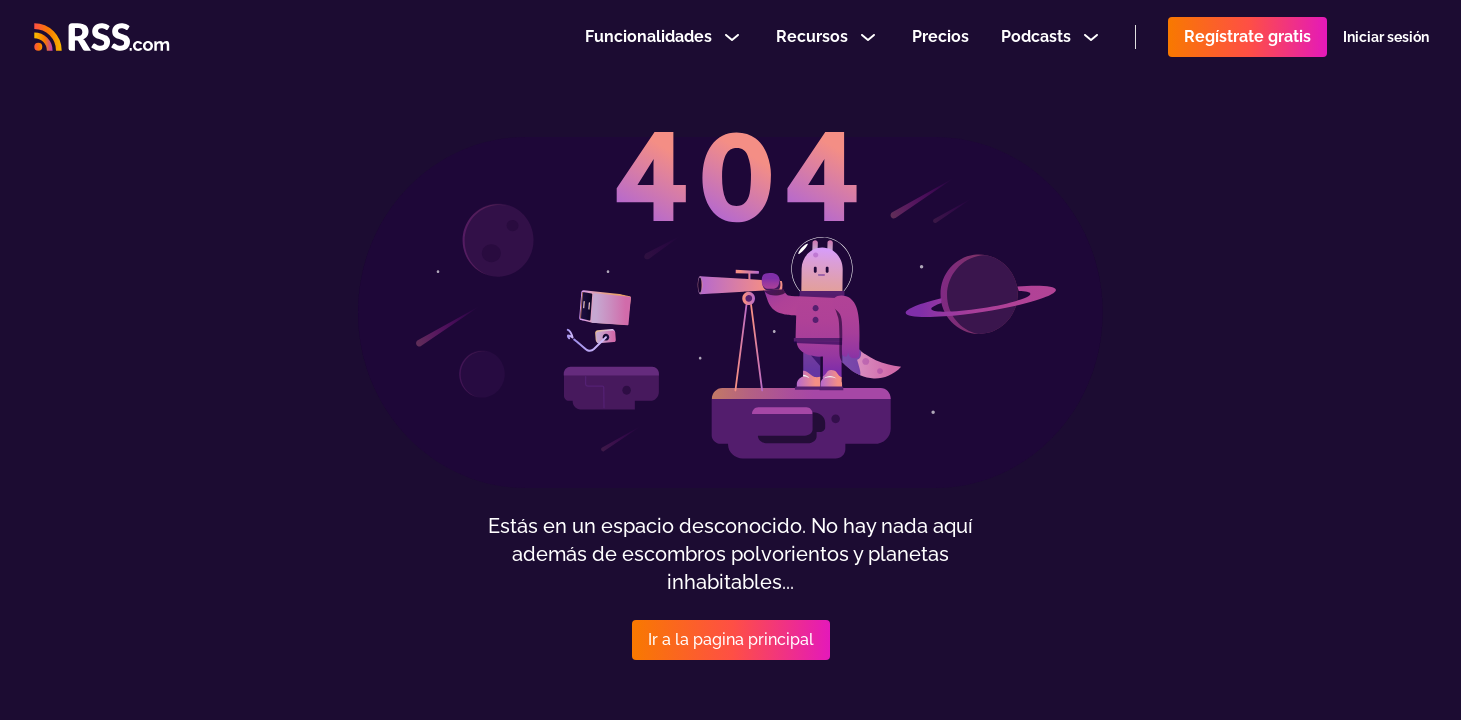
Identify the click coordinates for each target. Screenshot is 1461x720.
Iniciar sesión (1386, 44)
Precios (940, 43)
